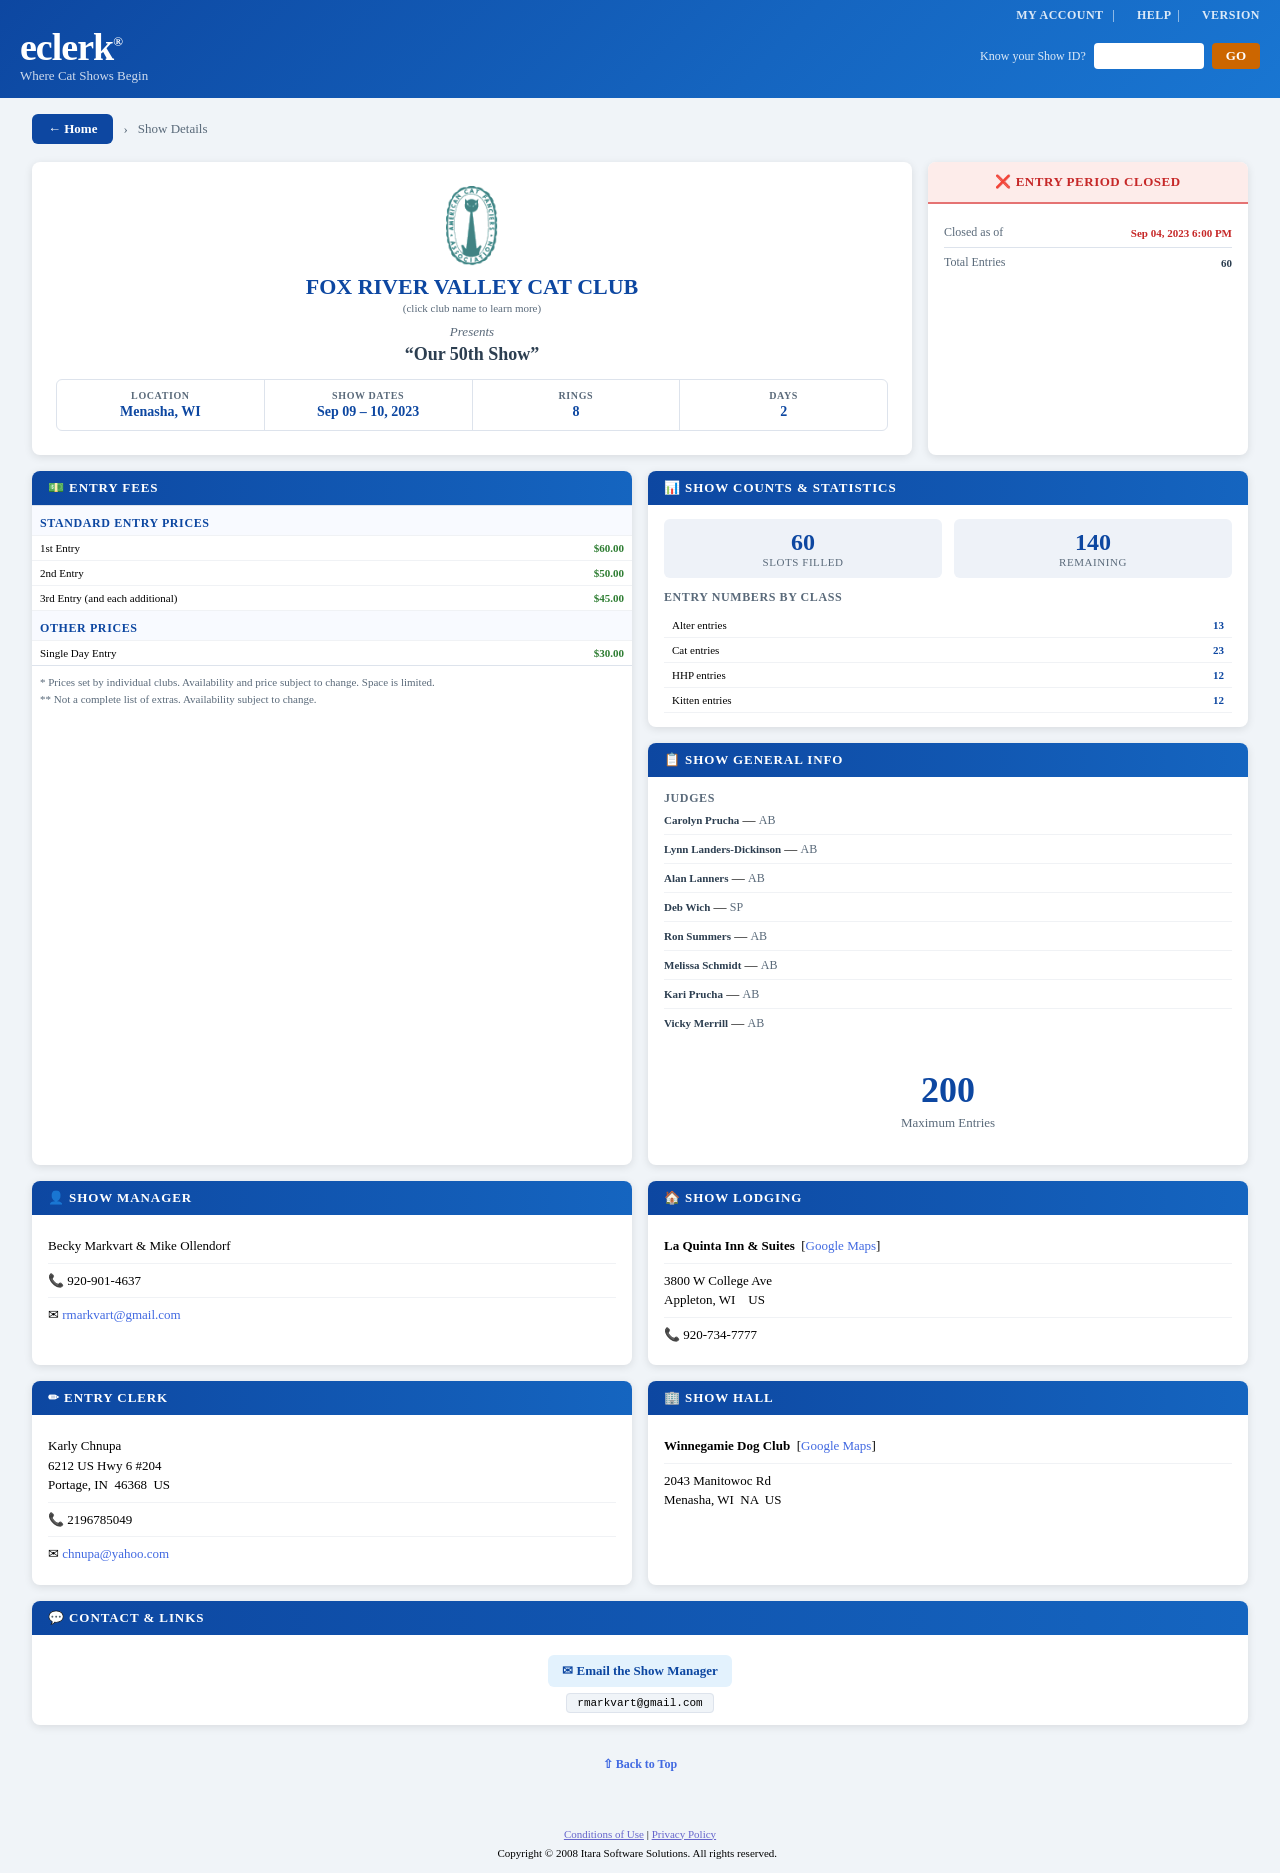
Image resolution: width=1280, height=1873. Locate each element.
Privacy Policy (684, 1837)
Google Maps (841, 1245)
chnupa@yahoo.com (115, 1553)
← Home (72, 128)
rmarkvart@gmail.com (121, 1314)
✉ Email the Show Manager (639, 1670)
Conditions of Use (604, 1837)
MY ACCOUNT (1059, 15)
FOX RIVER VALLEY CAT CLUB (472, 286)
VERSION (1231, 15)
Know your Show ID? (1033, 56)
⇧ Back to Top (640, 1767)
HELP (1154, 15)
